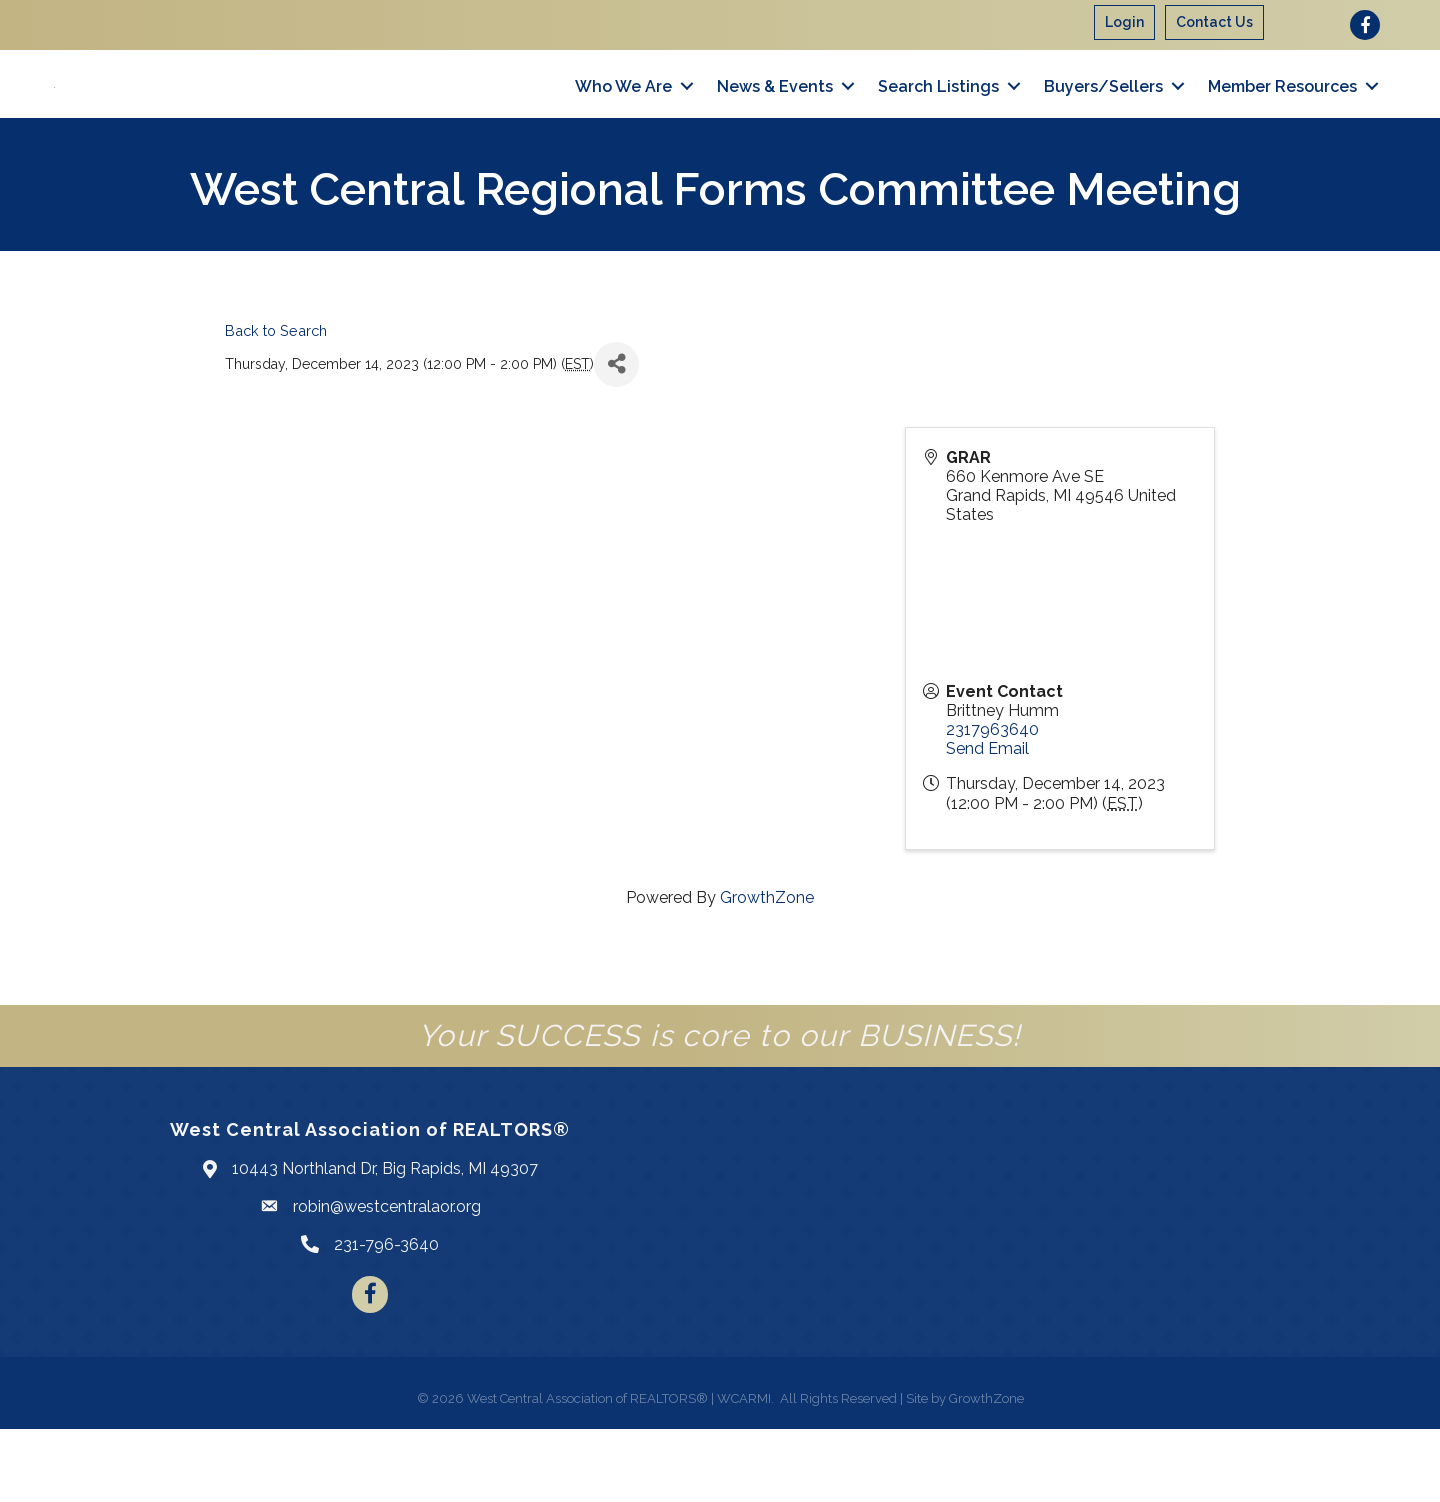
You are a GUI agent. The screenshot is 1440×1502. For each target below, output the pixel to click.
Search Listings (938, 122)
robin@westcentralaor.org (387, 1279)
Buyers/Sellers (1103, 122)
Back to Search (276, 403)
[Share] (616, 437)
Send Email (987, 821)
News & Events (775, 122)
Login (1124, 22)
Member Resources (1282, 122)
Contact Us (1214, 22)
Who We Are (623, 122)
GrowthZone (767, 970)
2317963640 (992, 802)
